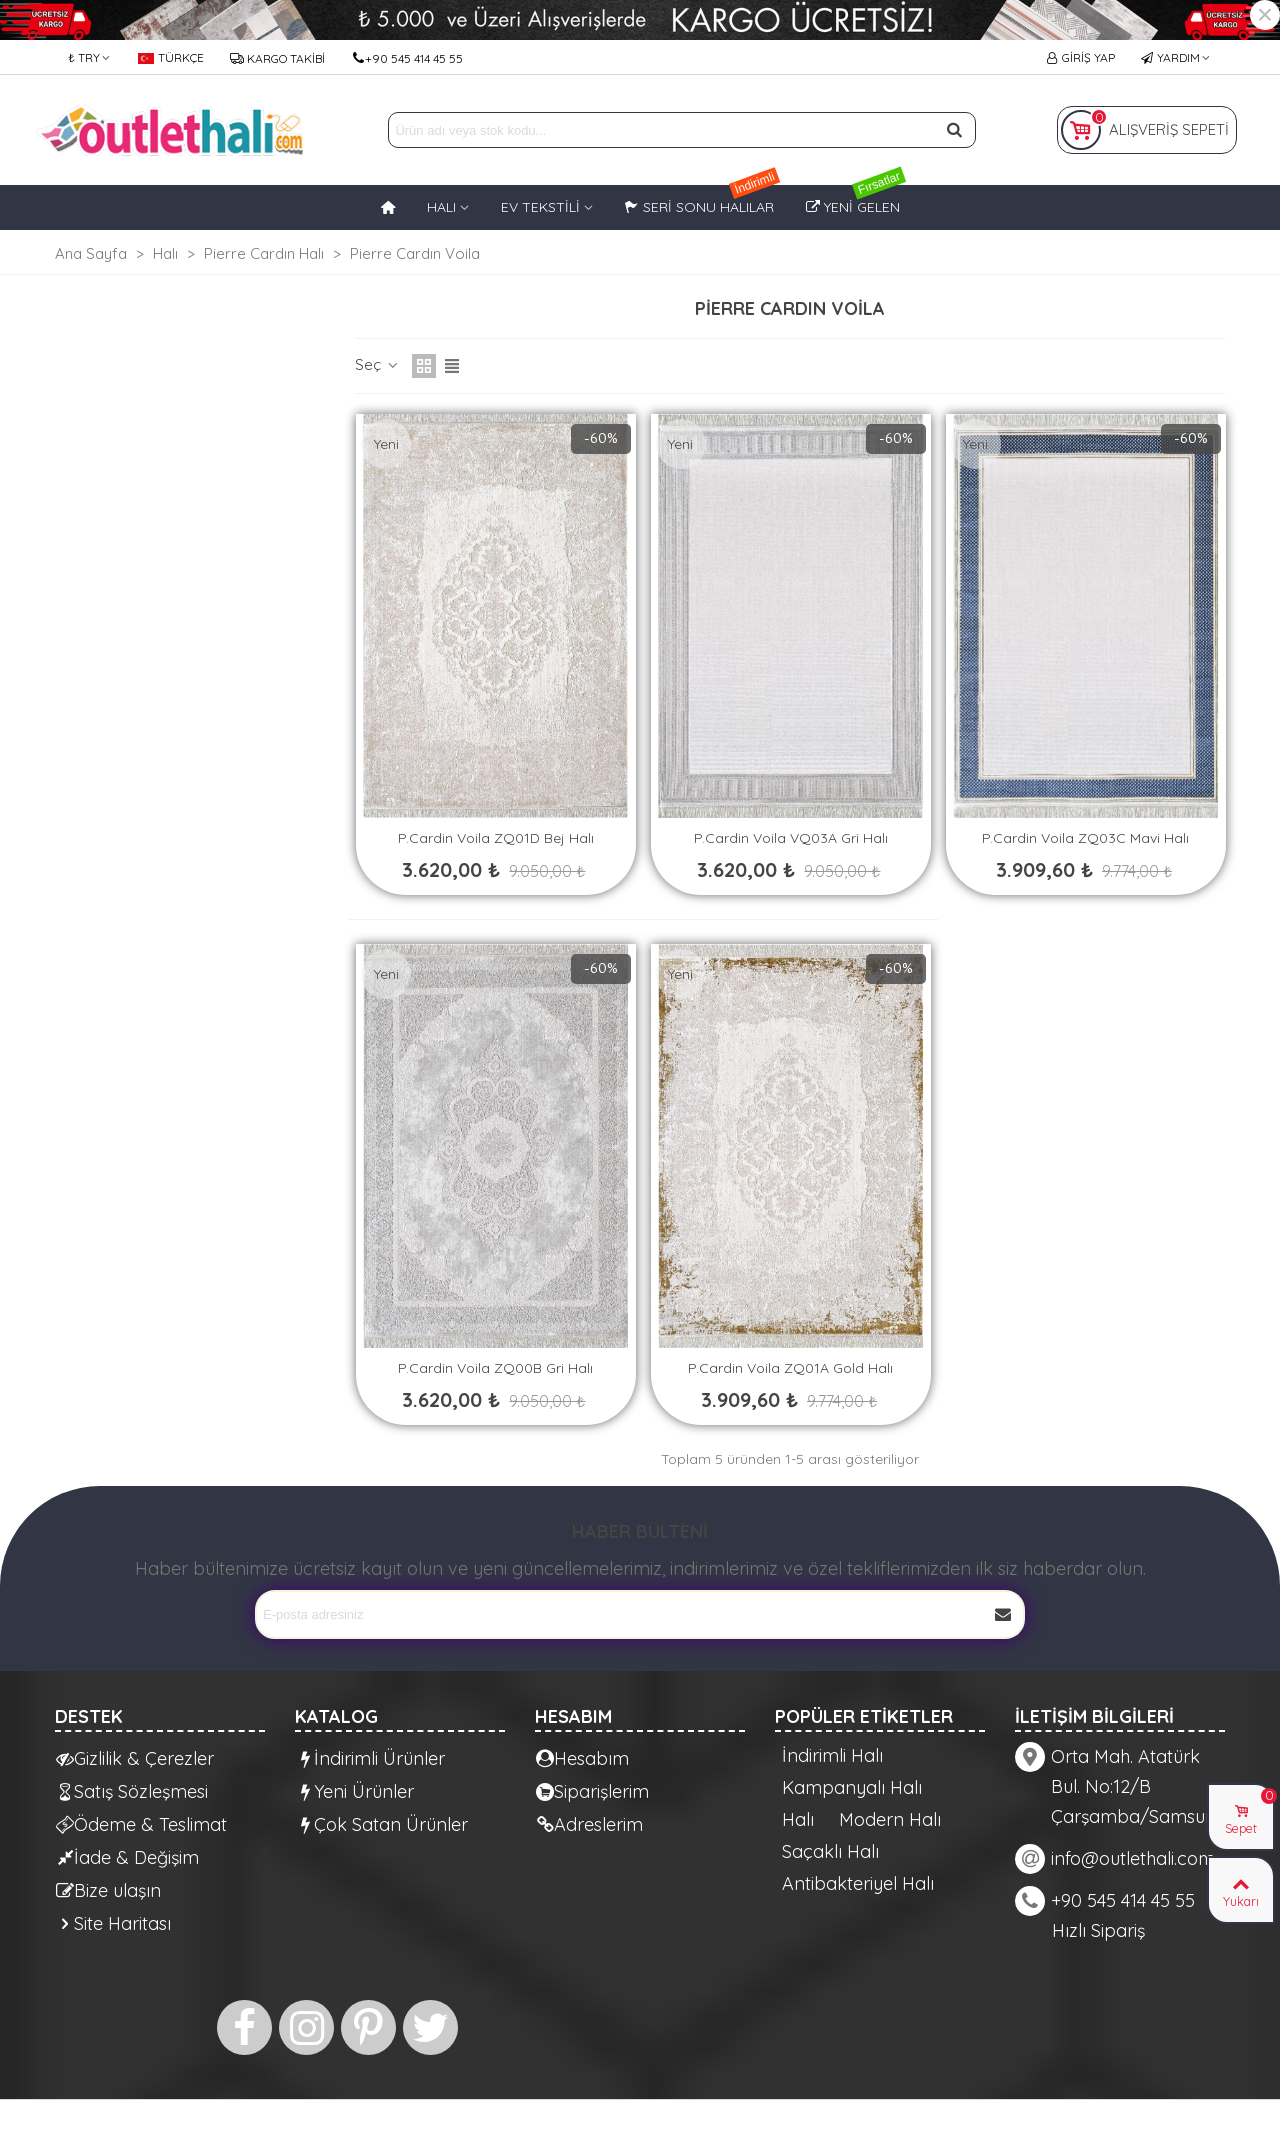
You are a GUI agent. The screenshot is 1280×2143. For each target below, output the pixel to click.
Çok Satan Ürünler (382, 1824)
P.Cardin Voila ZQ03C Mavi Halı (1085, 838)
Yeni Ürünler (355, 1791)
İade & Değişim (127, 1857)
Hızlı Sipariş (1098, 1930)
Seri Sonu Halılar (703, 200)
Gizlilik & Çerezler (135, 1758)
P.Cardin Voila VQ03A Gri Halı (791, 838)
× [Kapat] (1265, 15)
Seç (377, 364)
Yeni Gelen (856, 200)
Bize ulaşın (108, 1890)
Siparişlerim (592, 1791)
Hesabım (582, 1758)
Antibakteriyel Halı (858, 1884)
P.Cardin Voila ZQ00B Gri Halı (495, 1368)
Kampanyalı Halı (852, 1788)
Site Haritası (113, 1923)
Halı (798, 1820)
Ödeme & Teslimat (141, 1824)
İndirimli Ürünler (370, 1758)
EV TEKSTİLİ (540, 207)
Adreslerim (589, 1824)
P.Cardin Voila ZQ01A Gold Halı (790, 1368)
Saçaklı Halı (830, 1852)
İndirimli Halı (832, 1756)
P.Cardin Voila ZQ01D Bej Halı (496, 838)
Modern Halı (890, 1820)
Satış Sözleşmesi (132, 1791)
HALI (441, 207)
